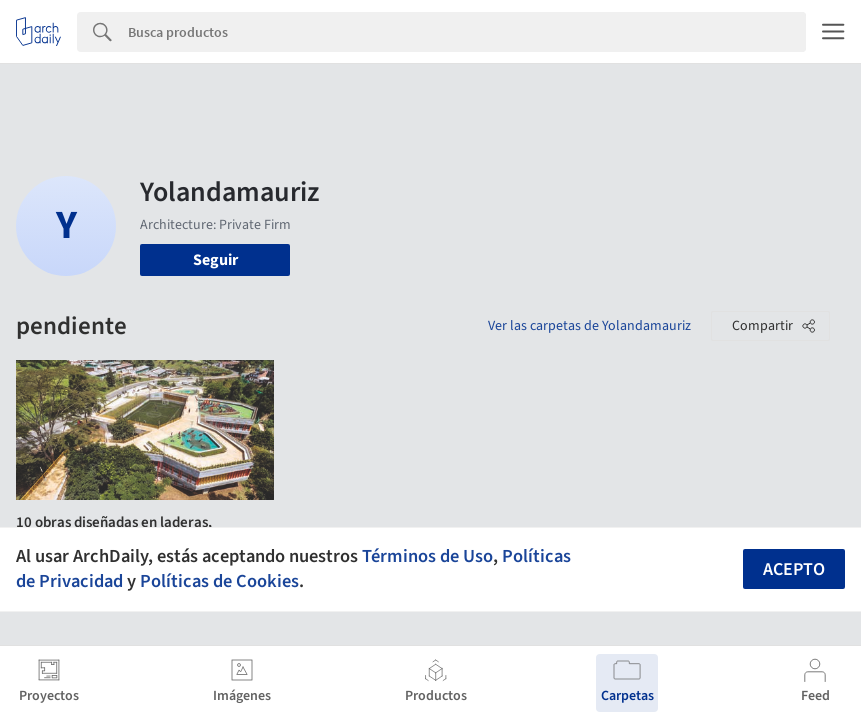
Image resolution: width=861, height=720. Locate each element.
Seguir (215, 260)
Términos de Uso (427, 556)
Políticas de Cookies (219, 581)
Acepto (794, 569)
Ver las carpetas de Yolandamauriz (589, 326)
